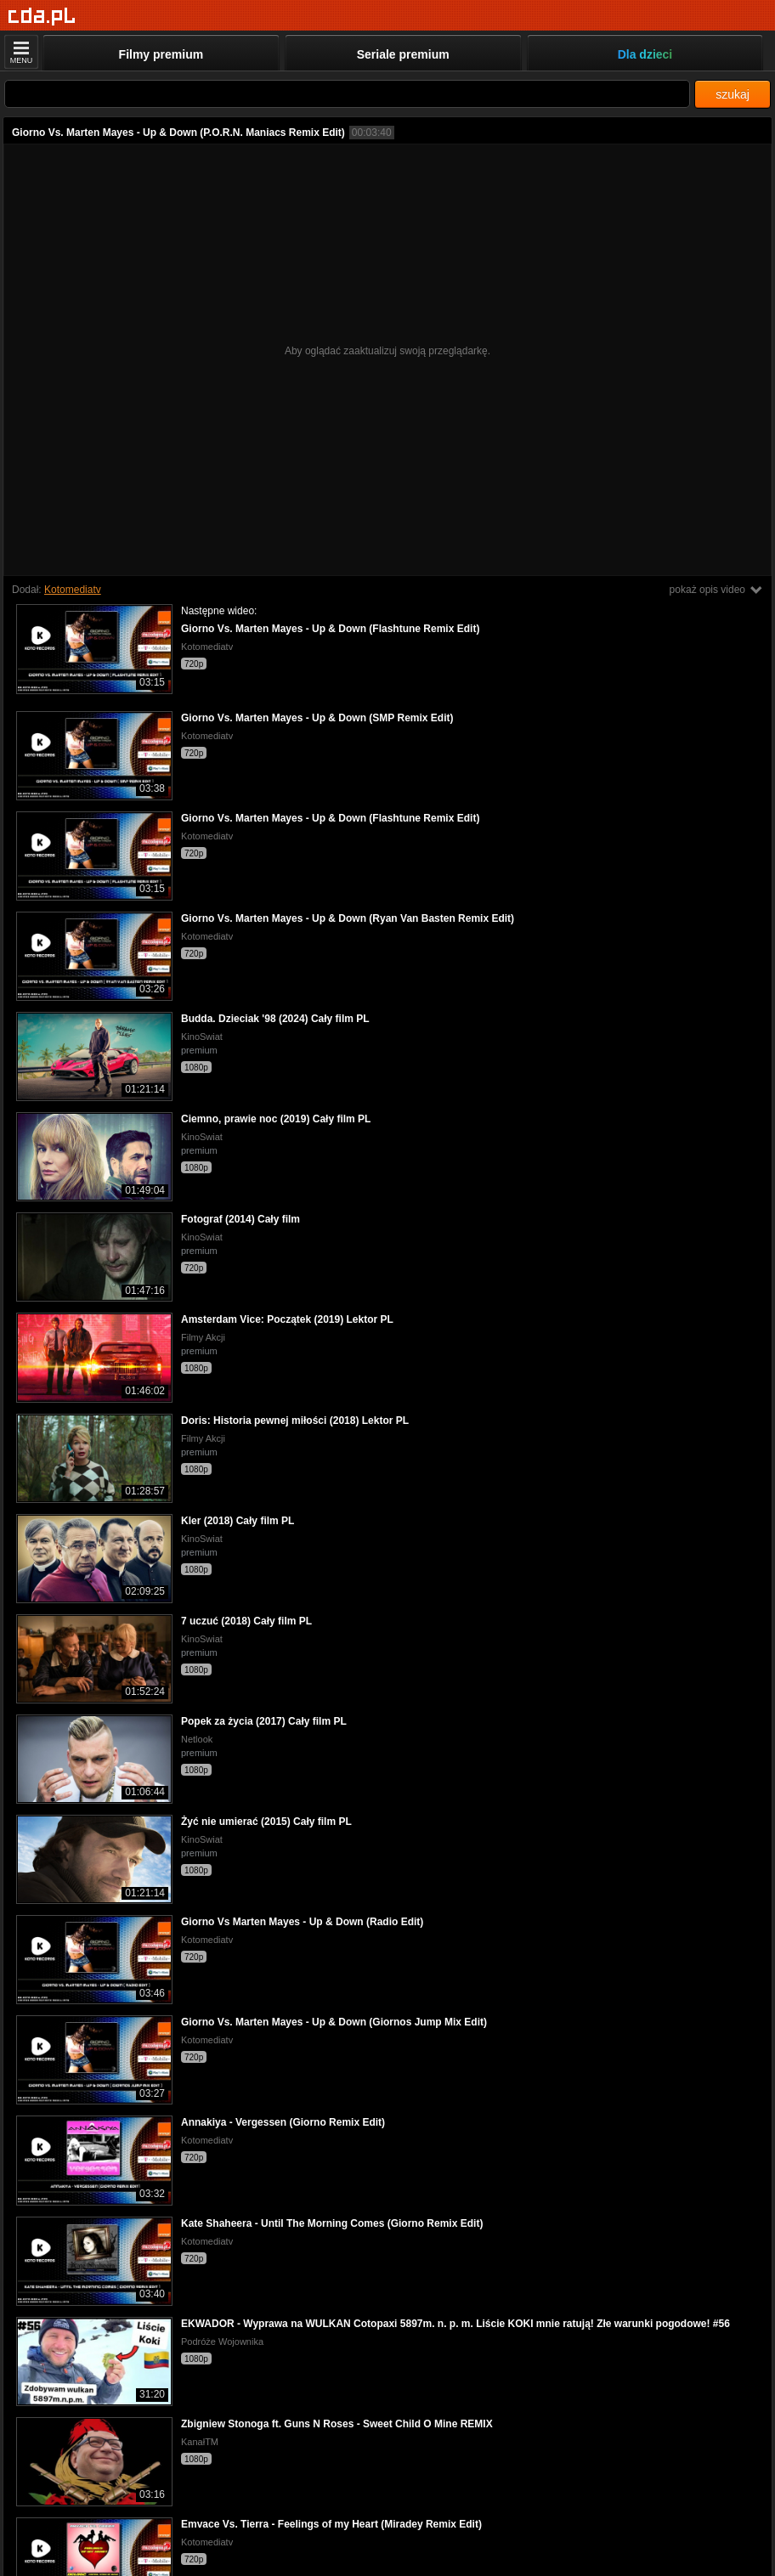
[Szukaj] (347, 94)
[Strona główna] (42, 16)
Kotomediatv (72, 590)
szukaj (733, 94)
